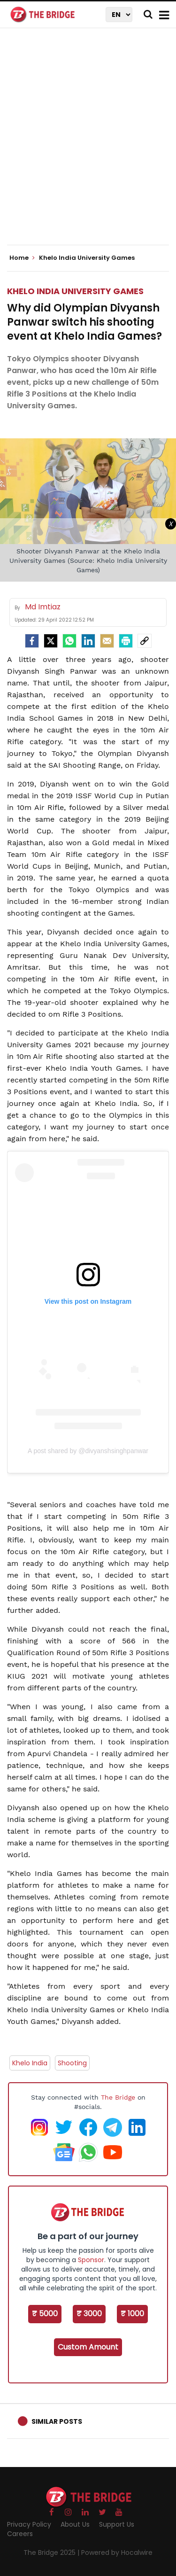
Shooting (72, 2063)
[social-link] (145, 641)
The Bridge (118, 2097)
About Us (75, 2524)
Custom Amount (88, 2347)
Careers (20, 2533)
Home (22, 258)
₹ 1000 (132, 2313)
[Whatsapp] (69, 641)
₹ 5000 (45, 2313)
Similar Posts (56, 2421)
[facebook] (32, 641)
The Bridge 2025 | (52, 2552)
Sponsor (91, 2260)
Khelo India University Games (75, 291)
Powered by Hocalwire (117, 2552)
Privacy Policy (29, 2524)
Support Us (116, 2524)
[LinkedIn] (88, 641)
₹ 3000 (89, 2313)
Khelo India (29, 2063)
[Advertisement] (88, 144)
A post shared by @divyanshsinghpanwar (88, 1451)
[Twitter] (51, 641)
